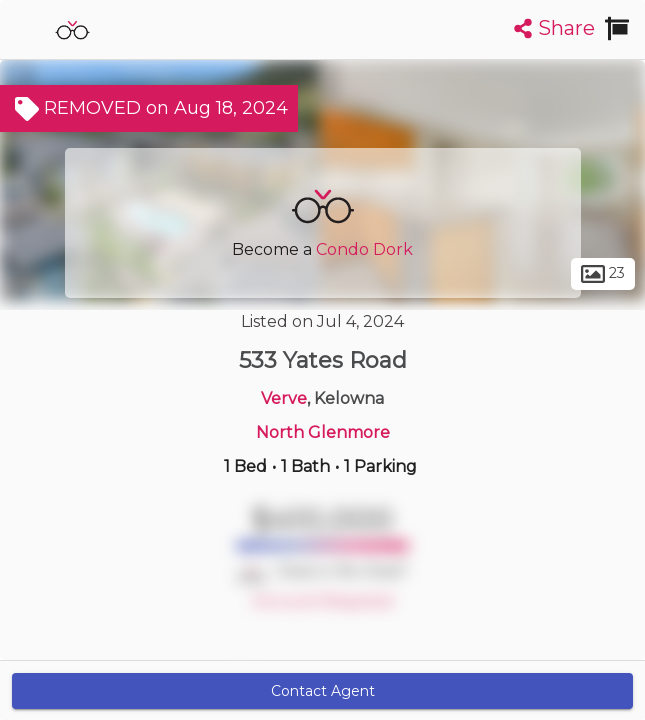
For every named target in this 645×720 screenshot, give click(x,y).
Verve (284, 398)
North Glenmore (323, 432)
